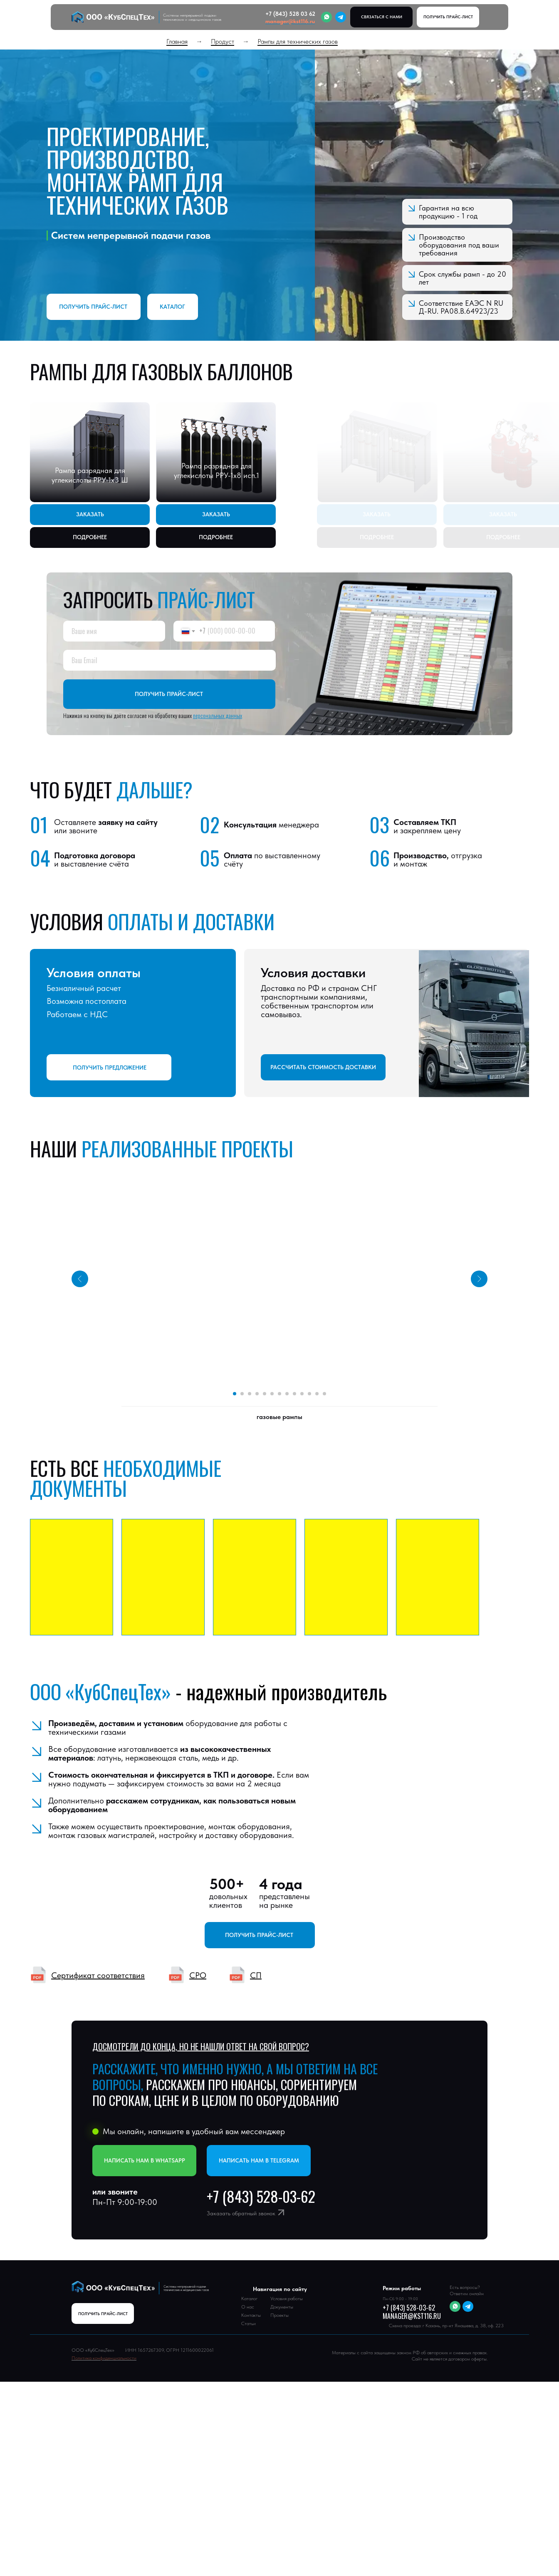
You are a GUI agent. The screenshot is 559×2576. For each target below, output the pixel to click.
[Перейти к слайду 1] (234, 1393)
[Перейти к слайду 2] (242, 1393)
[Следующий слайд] (479, 1259)
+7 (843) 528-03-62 (409, 2308)
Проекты (279, 2315)
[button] (448, 17)
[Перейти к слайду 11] (309, 1393)
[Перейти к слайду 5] (264, 1393)
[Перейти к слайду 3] (249, 1393)
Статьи (248, 2323)
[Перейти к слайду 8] (287, 1393)
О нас (247, 2307)
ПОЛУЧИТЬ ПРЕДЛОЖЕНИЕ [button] (109, 1067)
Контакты (251, 2315)
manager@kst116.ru (290, 21)
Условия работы (286, 2298)
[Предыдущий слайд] (80, 1259)
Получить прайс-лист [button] (93, 306)
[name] (114, 631)
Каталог (172, 306)
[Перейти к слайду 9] (294, 1393)
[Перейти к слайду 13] (324, 1393)
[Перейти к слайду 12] (317, 1393)
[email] (169, 660)
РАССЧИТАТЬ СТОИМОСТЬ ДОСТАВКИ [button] (323, 1067)
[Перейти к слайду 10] (302, 1393)
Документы (281, 2307)
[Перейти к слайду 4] (257, 1393)
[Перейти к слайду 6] (272, 1393)
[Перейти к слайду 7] (279, 1393)
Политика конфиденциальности (104, 2358)
